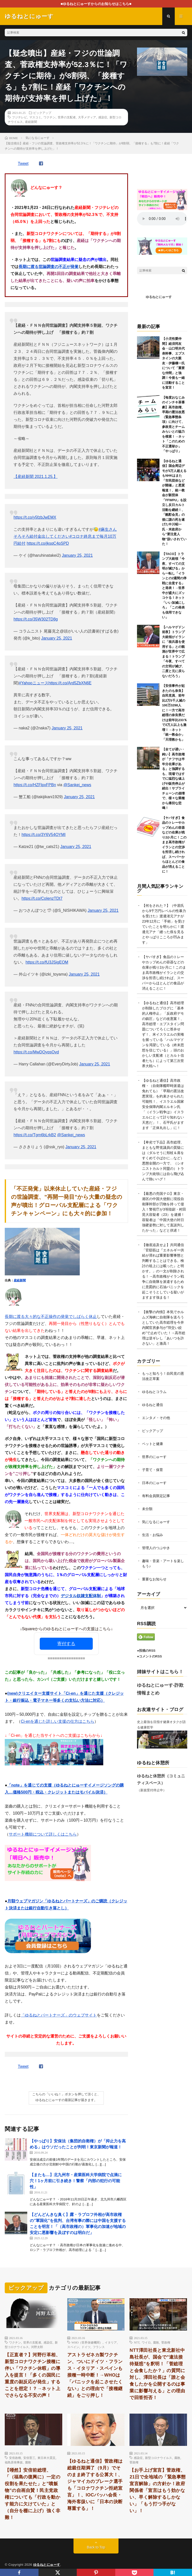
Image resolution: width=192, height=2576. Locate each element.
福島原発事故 (14, 2462)
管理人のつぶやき (156, 1548)
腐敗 (156, 2342)
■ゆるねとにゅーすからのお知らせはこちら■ (96, 4)
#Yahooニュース (33, 683)
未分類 (147, 1509)
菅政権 (165, 2342)
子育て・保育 (152, 1470)
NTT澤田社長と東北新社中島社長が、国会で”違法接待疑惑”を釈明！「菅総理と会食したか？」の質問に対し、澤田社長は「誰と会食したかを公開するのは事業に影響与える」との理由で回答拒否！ (157, 2374)
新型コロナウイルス (158, 2457)
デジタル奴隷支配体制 (81, 1596)
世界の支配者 (67, 117)
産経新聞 (31, 121)
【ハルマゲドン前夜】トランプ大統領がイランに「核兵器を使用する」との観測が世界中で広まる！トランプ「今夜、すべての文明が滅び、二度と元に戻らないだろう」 (173, 651)
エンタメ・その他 (156, 1418)
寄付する (66, 1643)
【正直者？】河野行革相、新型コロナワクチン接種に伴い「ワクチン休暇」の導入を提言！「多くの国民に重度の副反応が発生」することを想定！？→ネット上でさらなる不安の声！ (32, 2375)
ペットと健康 (152, 1444)
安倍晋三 (29, 2457)
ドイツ (86, 2346)
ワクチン (50, 117)
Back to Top (96, 2547)
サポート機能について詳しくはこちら (43, 1834)
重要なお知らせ (154, 1579)
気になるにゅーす (156, 1522)
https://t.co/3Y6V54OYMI (44, 834)
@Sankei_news (77, 785)
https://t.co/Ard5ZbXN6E (70, 683)
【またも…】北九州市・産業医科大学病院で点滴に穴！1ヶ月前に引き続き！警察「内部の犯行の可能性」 (76, 2181)
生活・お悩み (152, 1535)
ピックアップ (42, 112)
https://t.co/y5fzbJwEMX (35, 517)
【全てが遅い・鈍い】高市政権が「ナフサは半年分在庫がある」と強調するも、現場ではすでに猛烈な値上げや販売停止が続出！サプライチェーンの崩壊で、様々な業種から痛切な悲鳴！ (173, 778)
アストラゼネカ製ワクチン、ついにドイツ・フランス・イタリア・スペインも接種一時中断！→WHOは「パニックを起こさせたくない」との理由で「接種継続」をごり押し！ (95, 2375)
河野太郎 (37, 2346)
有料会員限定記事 (156, 1496)
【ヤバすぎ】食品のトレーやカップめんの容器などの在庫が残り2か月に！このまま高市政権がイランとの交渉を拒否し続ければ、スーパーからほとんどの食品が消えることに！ (164, 972)
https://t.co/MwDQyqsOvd (36, 1052)
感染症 (102, 117)
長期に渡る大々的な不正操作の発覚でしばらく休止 (51, 1316)
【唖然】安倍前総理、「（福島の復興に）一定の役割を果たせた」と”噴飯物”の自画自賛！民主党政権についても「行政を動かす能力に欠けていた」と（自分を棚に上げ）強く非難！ (32, 2494)
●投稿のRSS (146, 1650)
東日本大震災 (47, 2457)
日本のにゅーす (154, 1483)
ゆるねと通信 (152, 1405)
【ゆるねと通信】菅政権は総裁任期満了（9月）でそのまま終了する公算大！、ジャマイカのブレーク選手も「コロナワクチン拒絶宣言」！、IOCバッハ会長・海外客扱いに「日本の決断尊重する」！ (95, 2485)
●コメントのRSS (149, 1656)
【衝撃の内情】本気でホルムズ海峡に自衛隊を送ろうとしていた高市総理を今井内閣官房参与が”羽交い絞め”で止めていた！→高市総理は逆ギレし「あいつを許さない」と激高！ (163, 1327)
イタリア (111, 2342)
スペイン (73, 2346)
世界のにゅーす (154, 1457)
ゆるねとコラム (154, 1392)
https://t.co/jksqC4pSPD (48, 543)
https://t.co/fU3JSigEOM (47, 962)
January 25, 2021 (77, 555)
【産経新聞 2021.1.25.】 (36, 476)
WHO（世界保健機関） (87, 2342)
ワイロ (146, 2342)
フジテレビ (19, 117)
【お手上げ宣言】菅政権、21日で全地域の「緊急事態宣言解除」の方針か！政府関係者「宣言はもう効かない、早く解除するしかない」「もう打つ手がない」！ (158, 2490)
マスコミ (35, 117)
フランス (99, 2346)
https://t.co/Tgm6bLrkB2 (35, 1135)
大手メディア (87, 117)
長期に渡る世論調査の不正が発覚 (48, 266)
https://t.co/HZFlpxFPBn (35, 785)
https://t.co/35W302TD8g (36, 619)
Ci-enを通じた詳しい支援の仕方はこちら (57, 1721)
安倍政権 (15, 2457)
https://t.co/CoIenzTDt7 (42, 898)
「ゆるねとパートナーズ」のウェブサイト (59, 2015)
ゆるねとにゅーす (159, 297)
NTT (136, 2342)
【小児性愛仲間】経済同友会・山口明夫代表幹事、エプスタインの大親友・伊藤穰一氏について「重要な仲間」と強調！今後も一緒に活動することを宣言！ (173, 363)
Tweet (23, 163)
